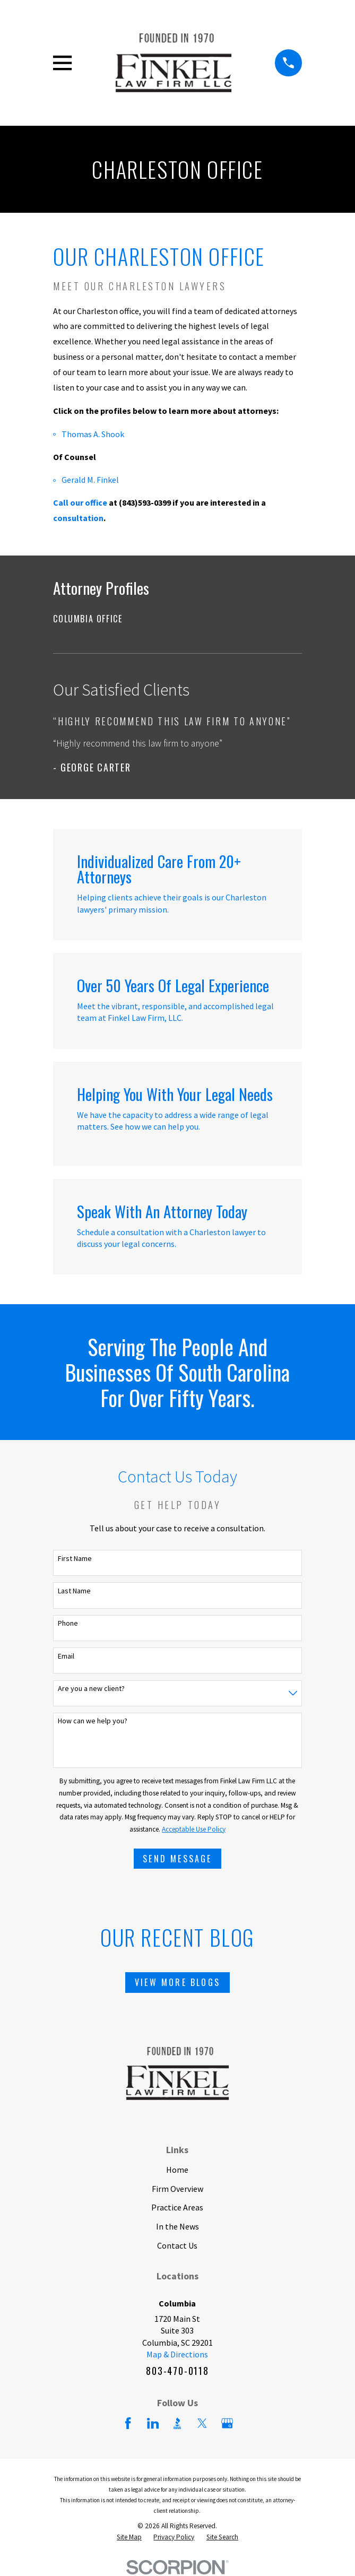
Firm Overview (177, 2188)
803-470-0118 (177, 2371)
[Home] (173, 62)
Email (66, 1656)
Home (177, 2169)
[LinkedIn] (153, 2423)
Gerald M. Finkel (90, 479)
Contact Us (177, 2245)
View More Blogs (177, 1982)
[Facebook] (128, 2423)
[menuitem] (177, 619)
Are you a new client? (91, 1688)
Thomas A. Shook (93, 434)
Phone (68, 1623)
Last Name (74, 1590)
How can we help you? (92, 1720)
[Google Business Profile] (227, 2423)
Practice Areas (177, 2207)
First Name (75, 1558)
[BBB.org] (177, 2423)
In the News (177, 2226)
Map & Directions (177, 2354)
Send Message (177, 1858)
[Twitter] (202, 2423)
